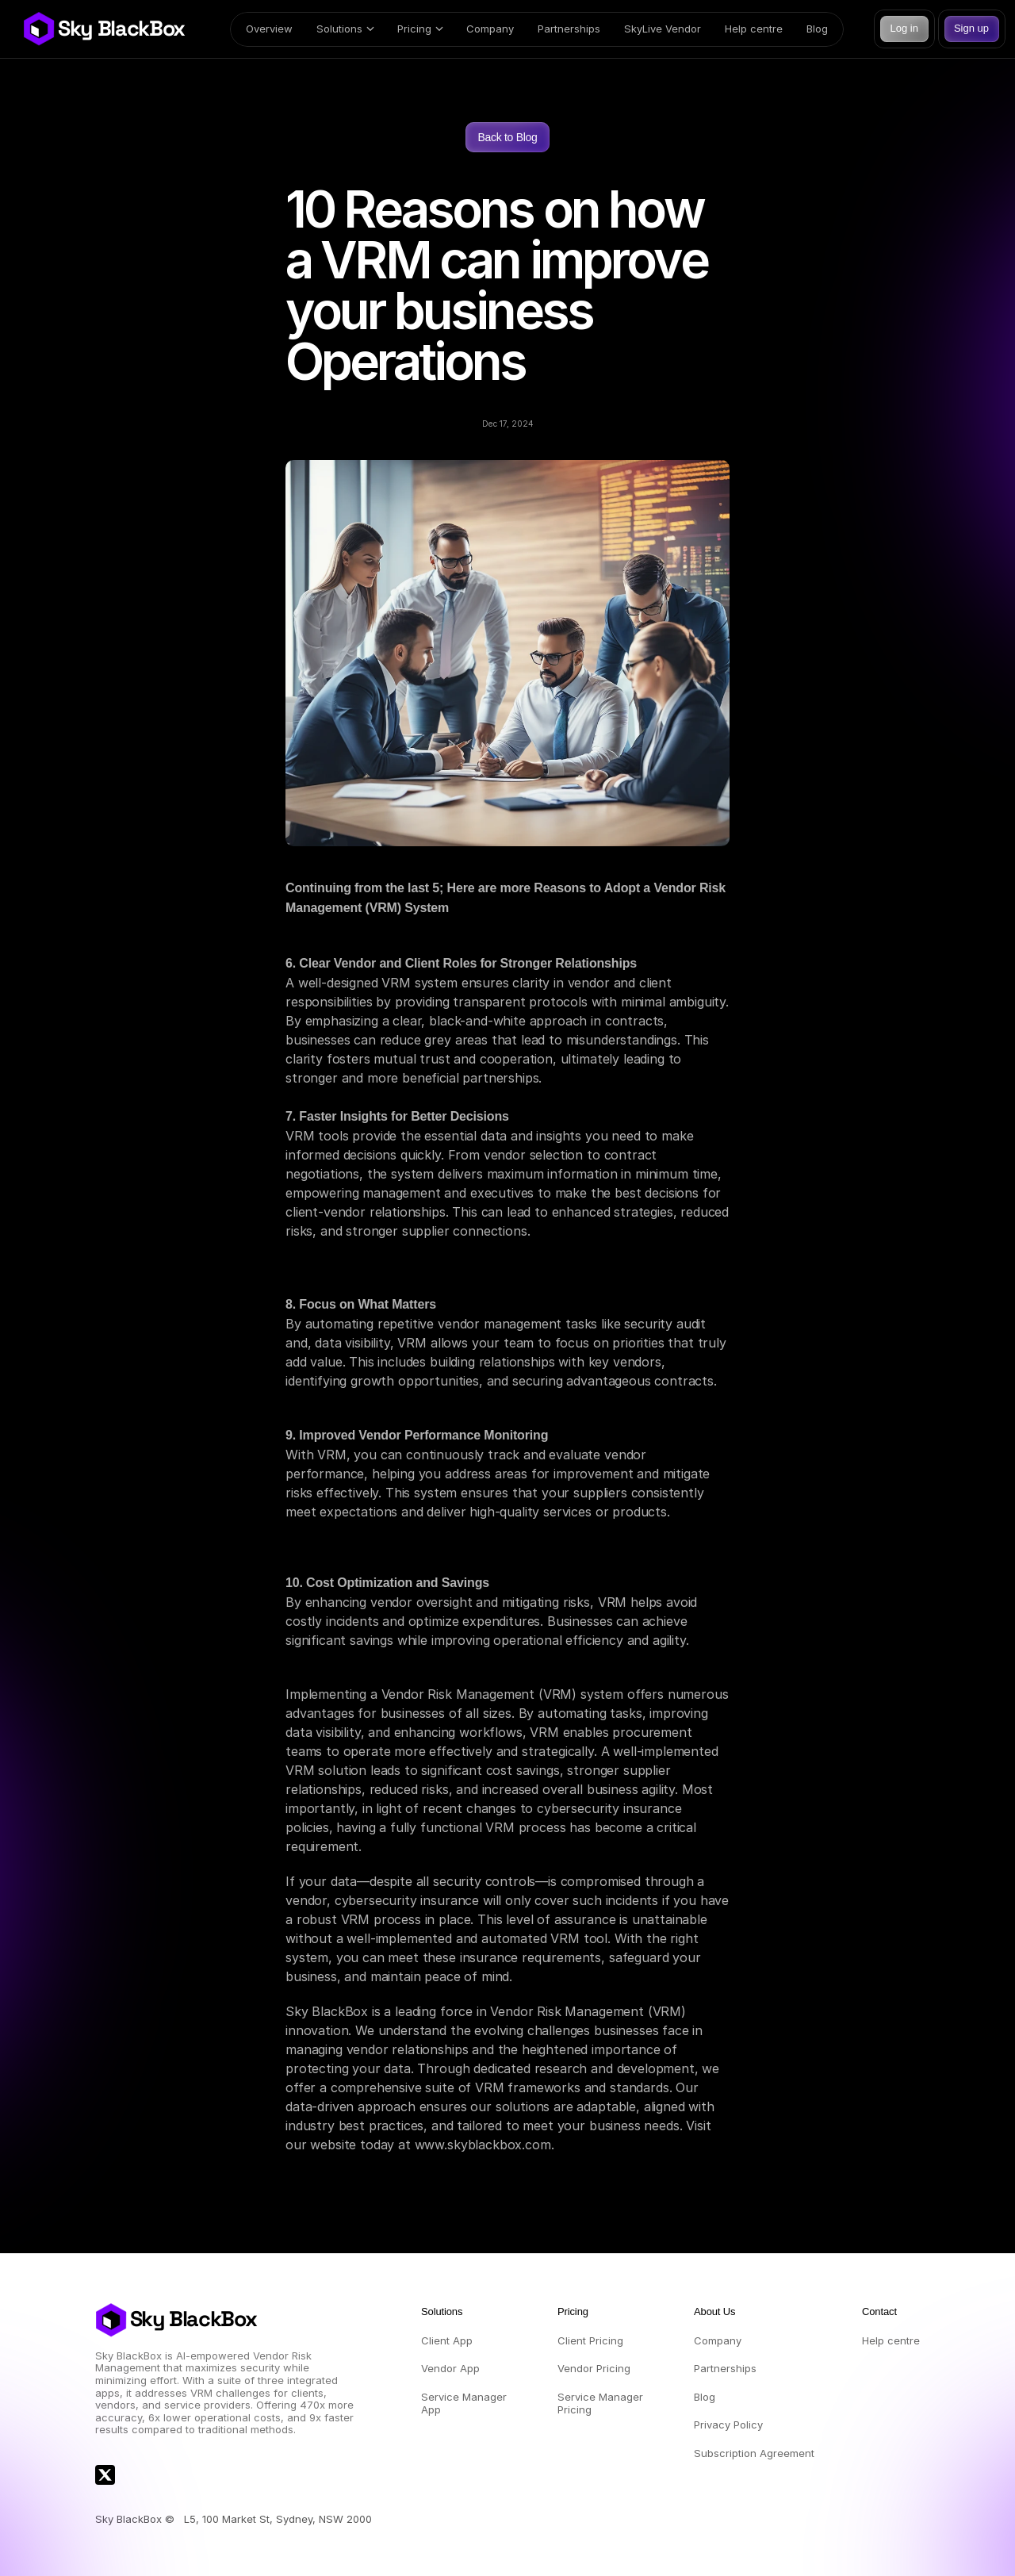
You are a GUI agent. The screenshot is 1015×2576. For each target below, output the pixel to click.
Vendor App (450, 2368)
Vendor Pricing (593, 2368)
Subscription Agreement (754, 2453)
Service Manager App (465, 2403)
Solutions (339, 28)
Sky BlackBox (121, 28)
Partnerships (569, 28)
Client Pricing (590, 2340)
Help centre (754, 28)
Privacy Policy (728, 2424)
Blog (817, 28)
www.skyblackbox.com (483, 2144)
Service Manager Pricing (601, 2403)
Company (490, 28)
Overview (269, 28)
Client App (447, 2340)
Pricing (414, 28)
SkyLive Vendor (662, 28)
